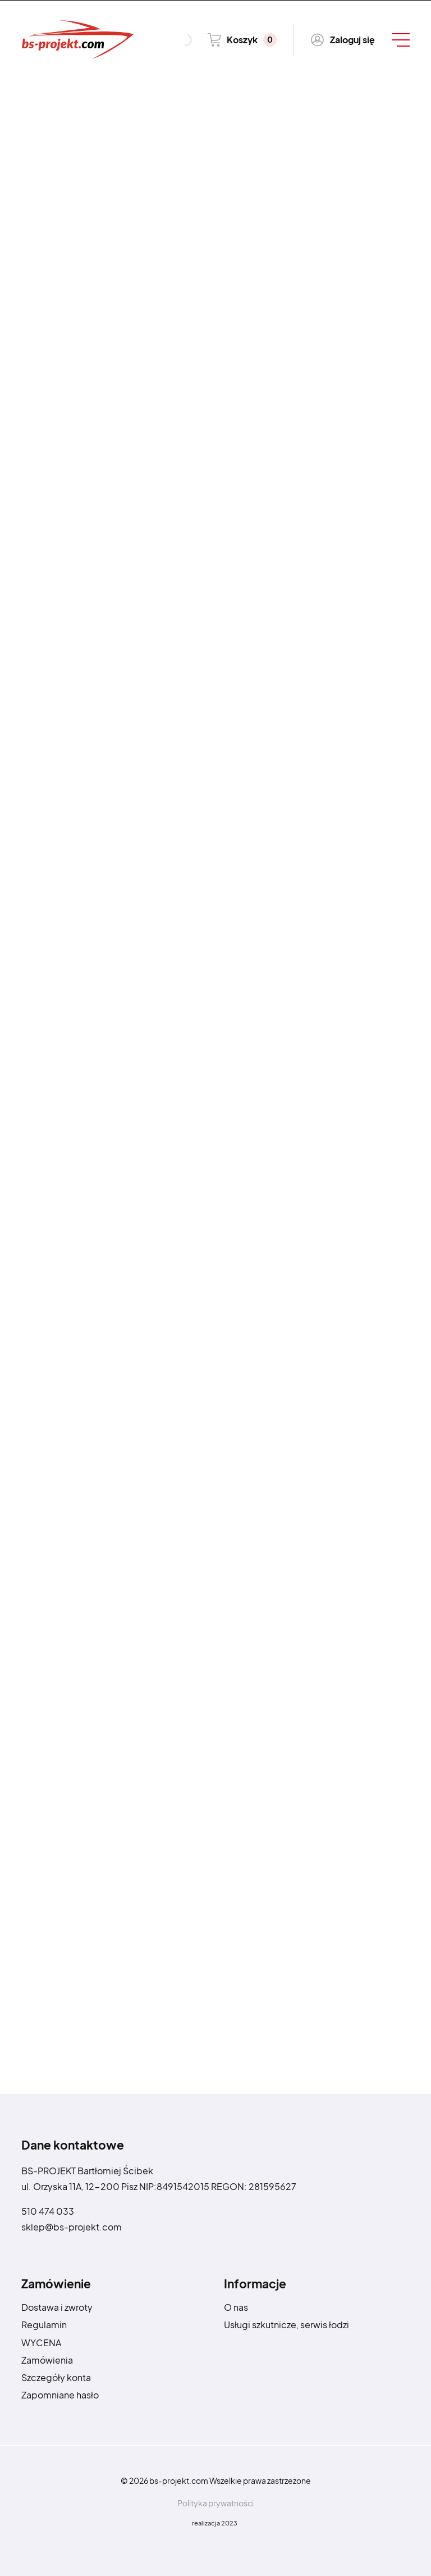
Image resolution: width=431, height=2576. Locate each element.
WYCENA (41, 2342)
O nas (236, 2307)
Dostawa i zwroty (57, 2307)
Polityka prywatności (215, 2503)
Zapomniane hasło (60, 2394)
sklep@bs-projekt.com (71, 2227)
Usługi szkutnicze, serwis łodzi (286, 2324)
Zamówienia (47, 2360)
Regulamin (44, 2324)
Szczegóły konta (56, 2377)
